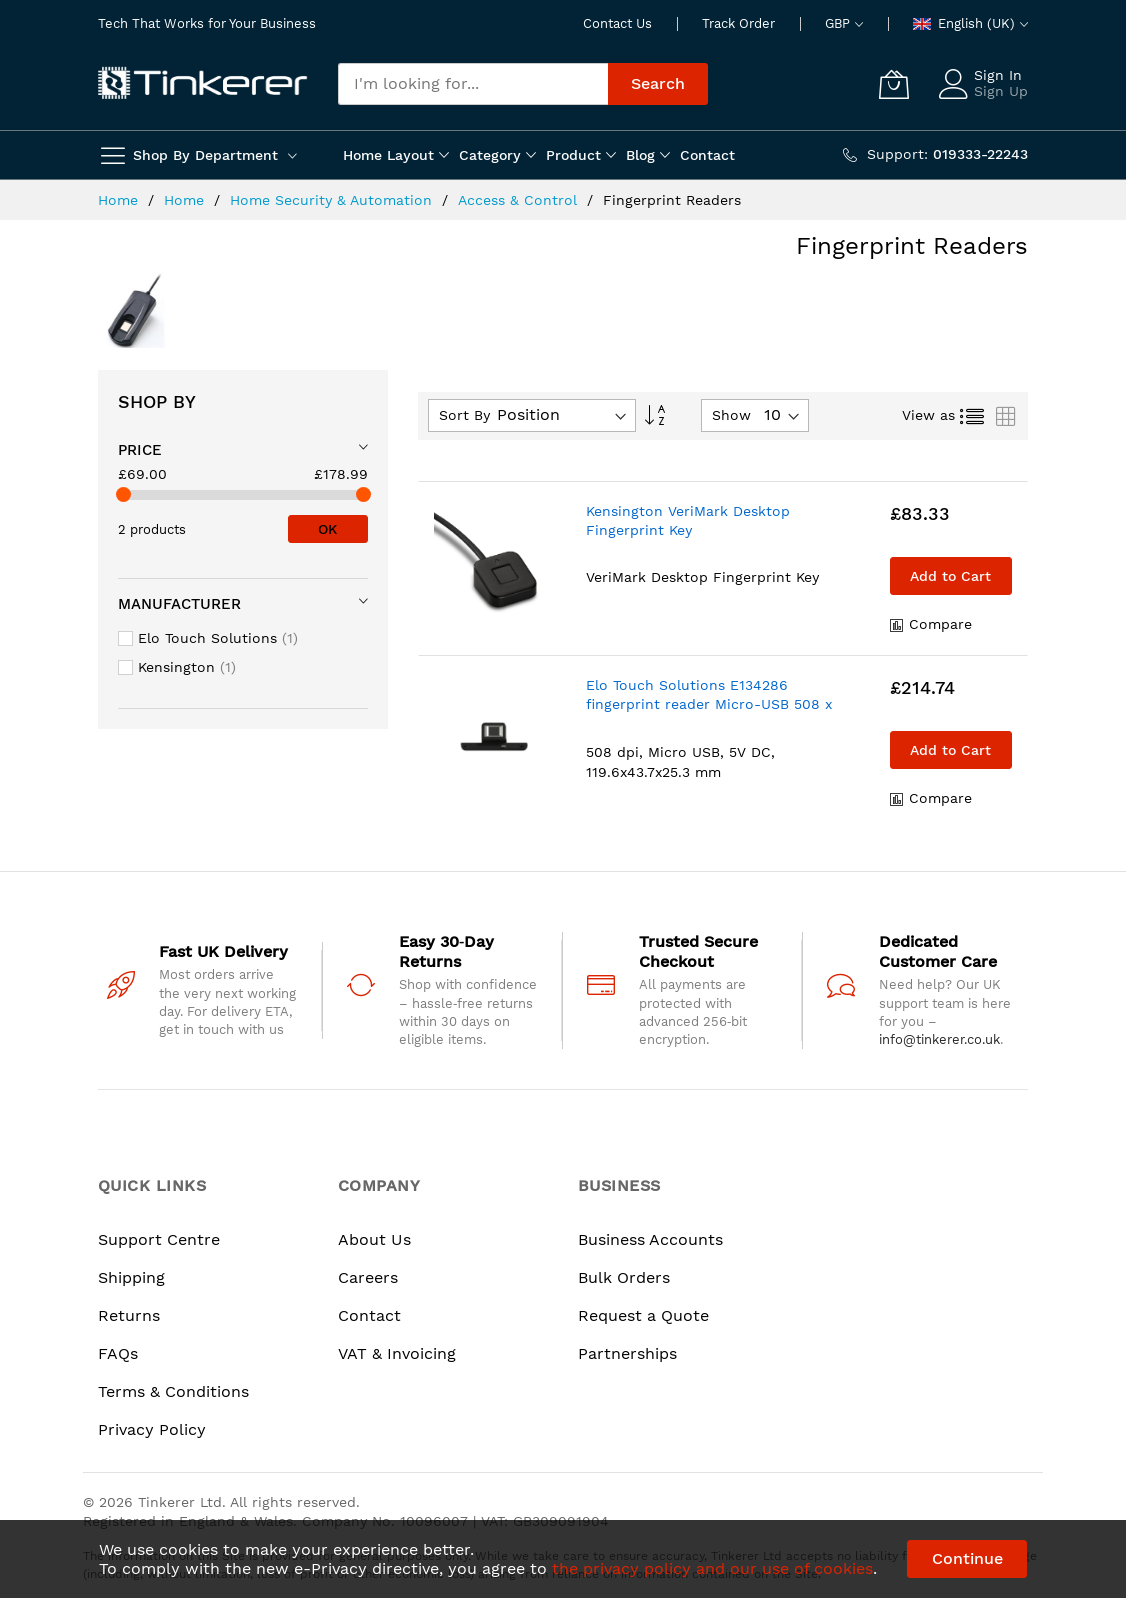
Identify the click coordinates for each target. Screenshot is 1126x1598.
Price (140, 450)
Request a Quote (643, 1315)
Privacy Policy (152, 1429)
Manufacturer (179, 604)
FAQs (118, 1353)
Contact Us (617, 23)
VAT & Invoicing (397, 1353)
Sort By (464, 415)
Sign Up (1001, 91)
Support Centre (159, 1239)
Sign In (998, 75)
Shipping (131, 1277)
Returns (129, 1315)
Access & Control (520, 200)
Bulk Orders (624, 1277)
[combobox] (473, 84)
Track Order (738, 23)
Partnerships (627, 1353)
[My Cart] (894, 84)
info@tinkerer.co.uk (939, 1039)
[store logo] (203, 84)
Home (120, 200)
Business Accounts (650, 1239)
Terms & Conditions (173, 1391)
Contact (369, 1315)
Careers (368, 1277)
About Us (374, 1239)
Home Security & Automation (333, 200)
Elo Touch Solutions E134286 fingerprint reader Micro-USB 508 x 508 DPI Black (709, 704)
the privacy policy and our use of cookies (712, 1568)
